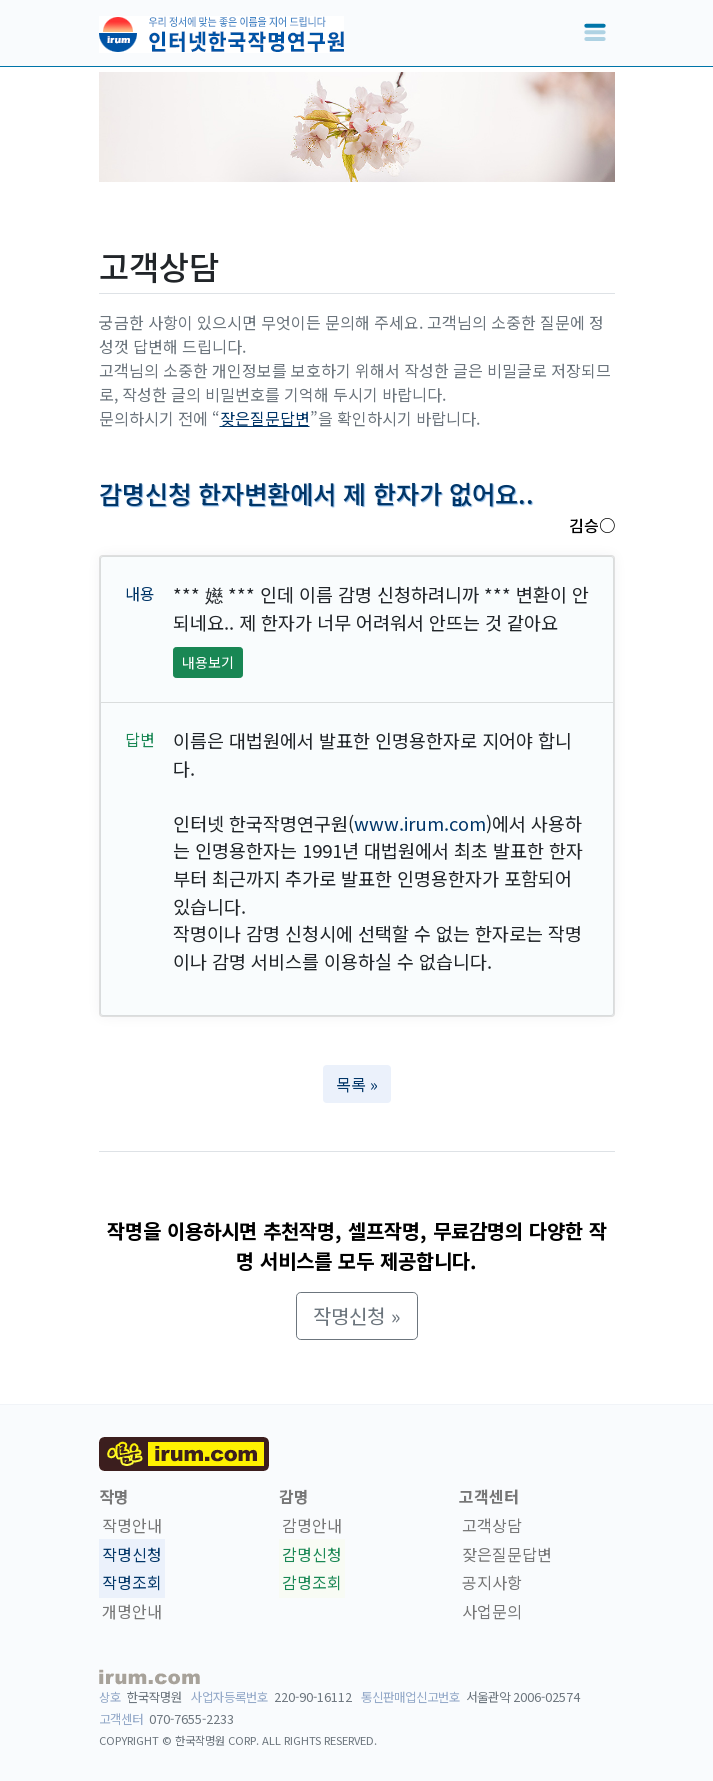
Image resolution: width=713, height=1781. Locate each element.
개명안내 (132, 1611)
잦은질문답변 (265, 418)
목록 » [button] (357, 1084)
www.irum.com (420, 823)
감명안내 (312, 1525)
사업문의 (492, 1611)
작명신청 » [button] (357, 1315)
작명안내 (132, 1525)
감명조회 (312, 1583)
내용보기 (208, 662)
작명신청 (132, 1554)
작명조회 (132, 1583)
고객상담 (492, 1525)
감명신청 (312, 1554)
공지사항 (492, 1583)
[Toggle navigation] (595, 33)
